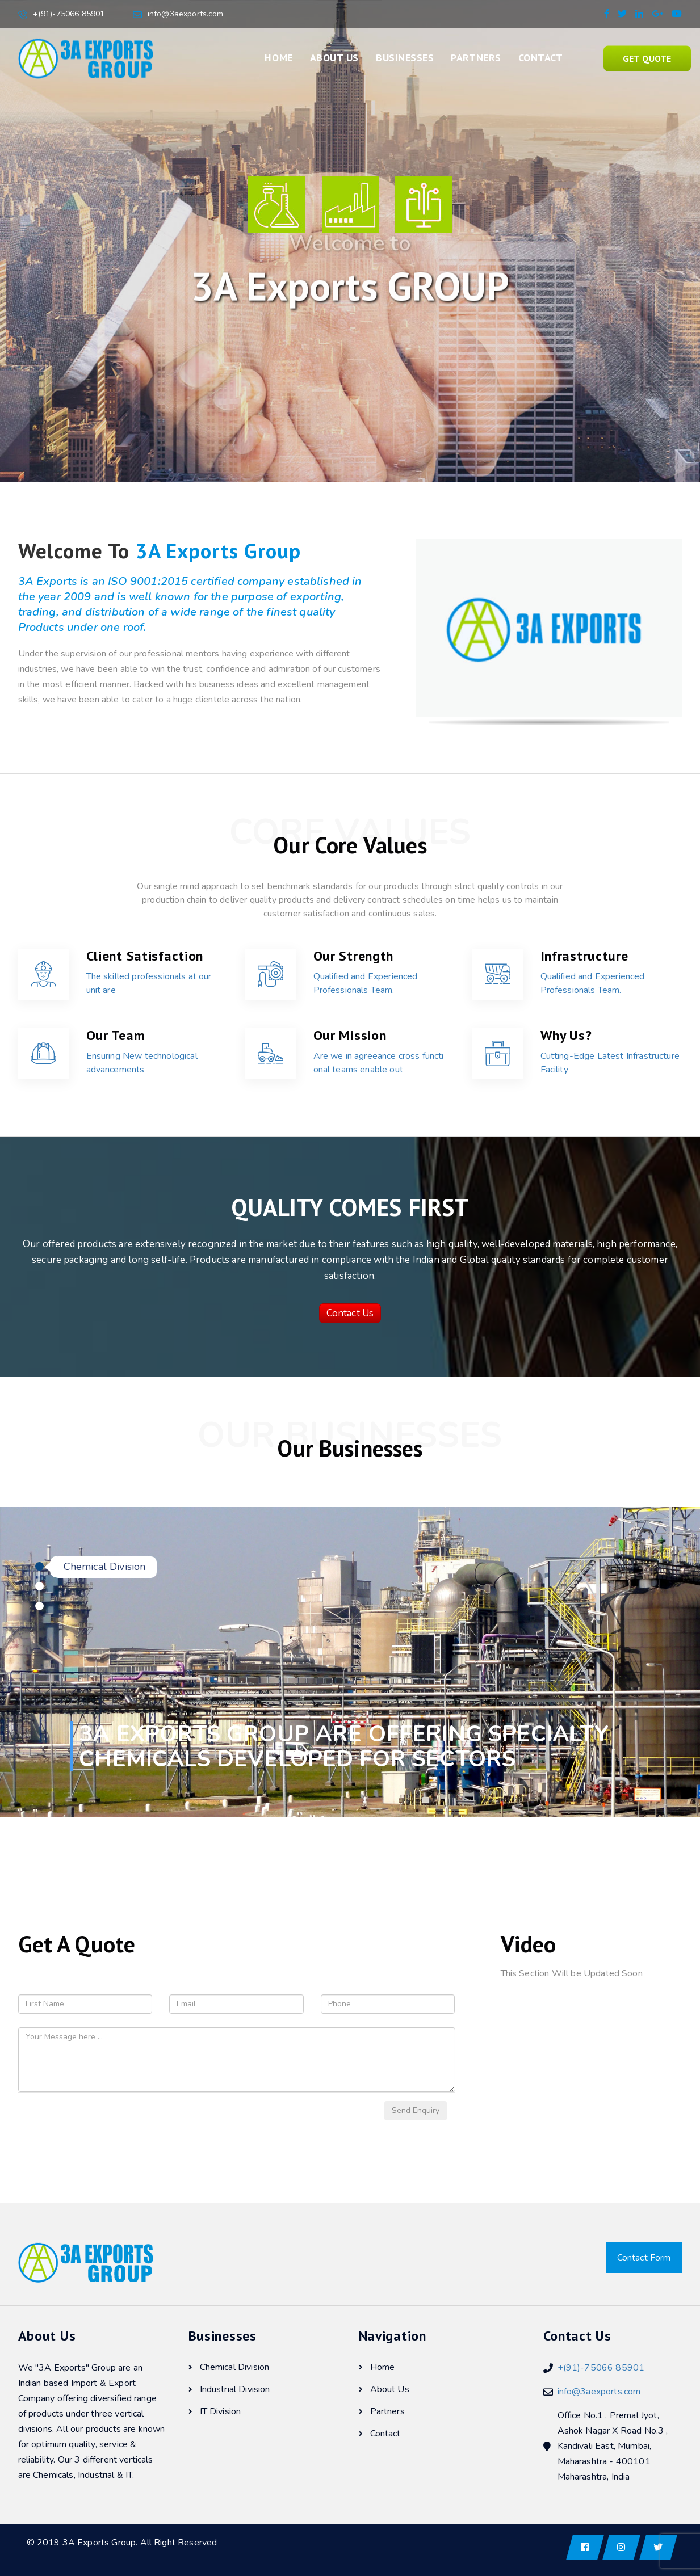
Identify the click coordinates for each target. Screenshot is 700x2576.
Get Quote (647, 58)
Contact (540, 58)
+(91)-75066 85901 (69, 14)
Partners (476, 58)
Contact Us (350, 1313)
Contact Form (644, 2257)
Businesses (405, 58)
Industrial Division (229, 2389)
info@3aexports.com (186, 14)
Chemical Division (229, 2367)
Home (278, 58)
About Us (334, 58)
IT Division (214, 2411)
